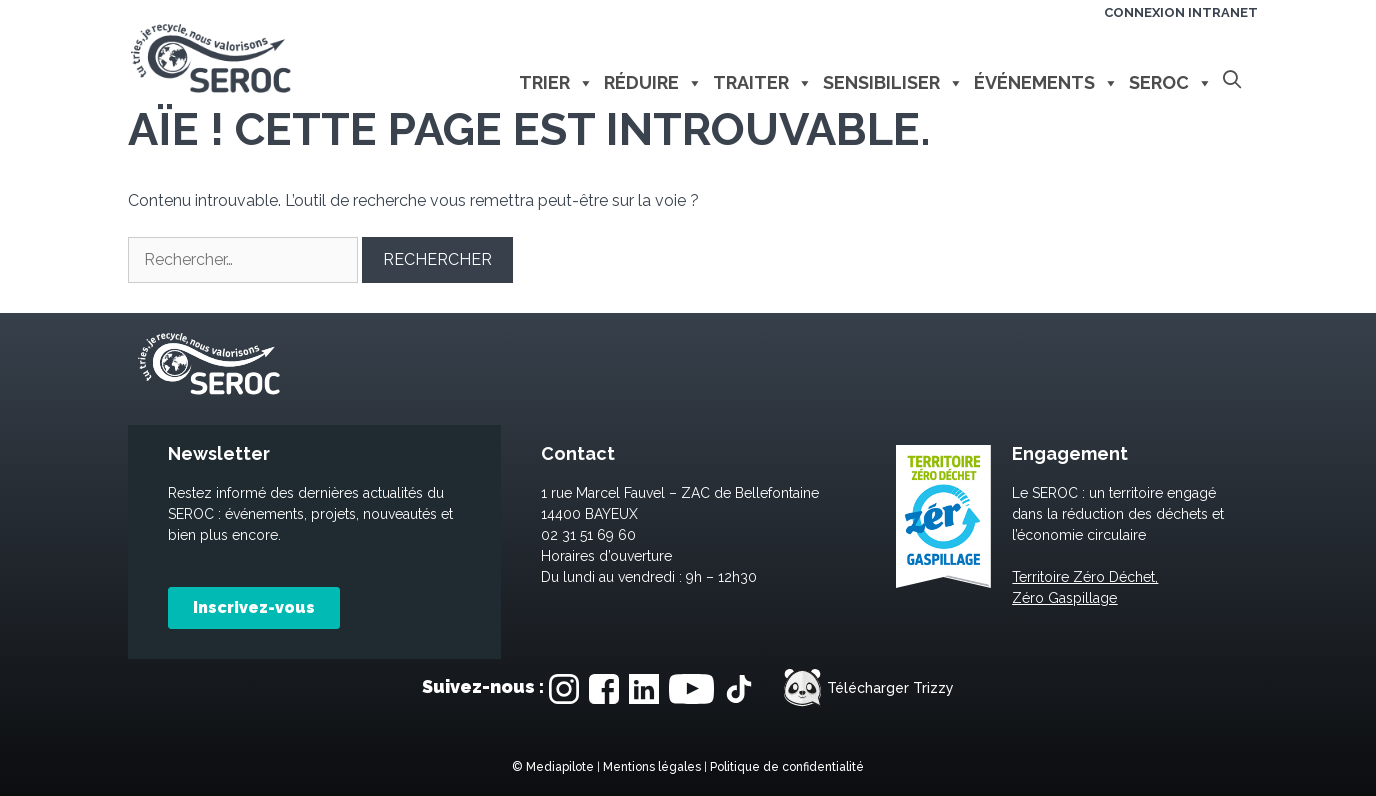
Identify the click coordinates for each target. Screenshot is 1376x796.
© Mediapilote (553, 767)
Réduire (653, 83)
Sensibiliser (893, 83)
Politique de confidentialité (787, 767)
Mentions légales (652, 767)
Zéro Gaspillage (1064, 598)
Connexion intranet (1181, 12)
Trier (556, 83)
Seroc (1171, 83)
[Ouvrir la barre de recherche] (1231, 80)
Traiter (763, 83)
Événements (1046, 83)
